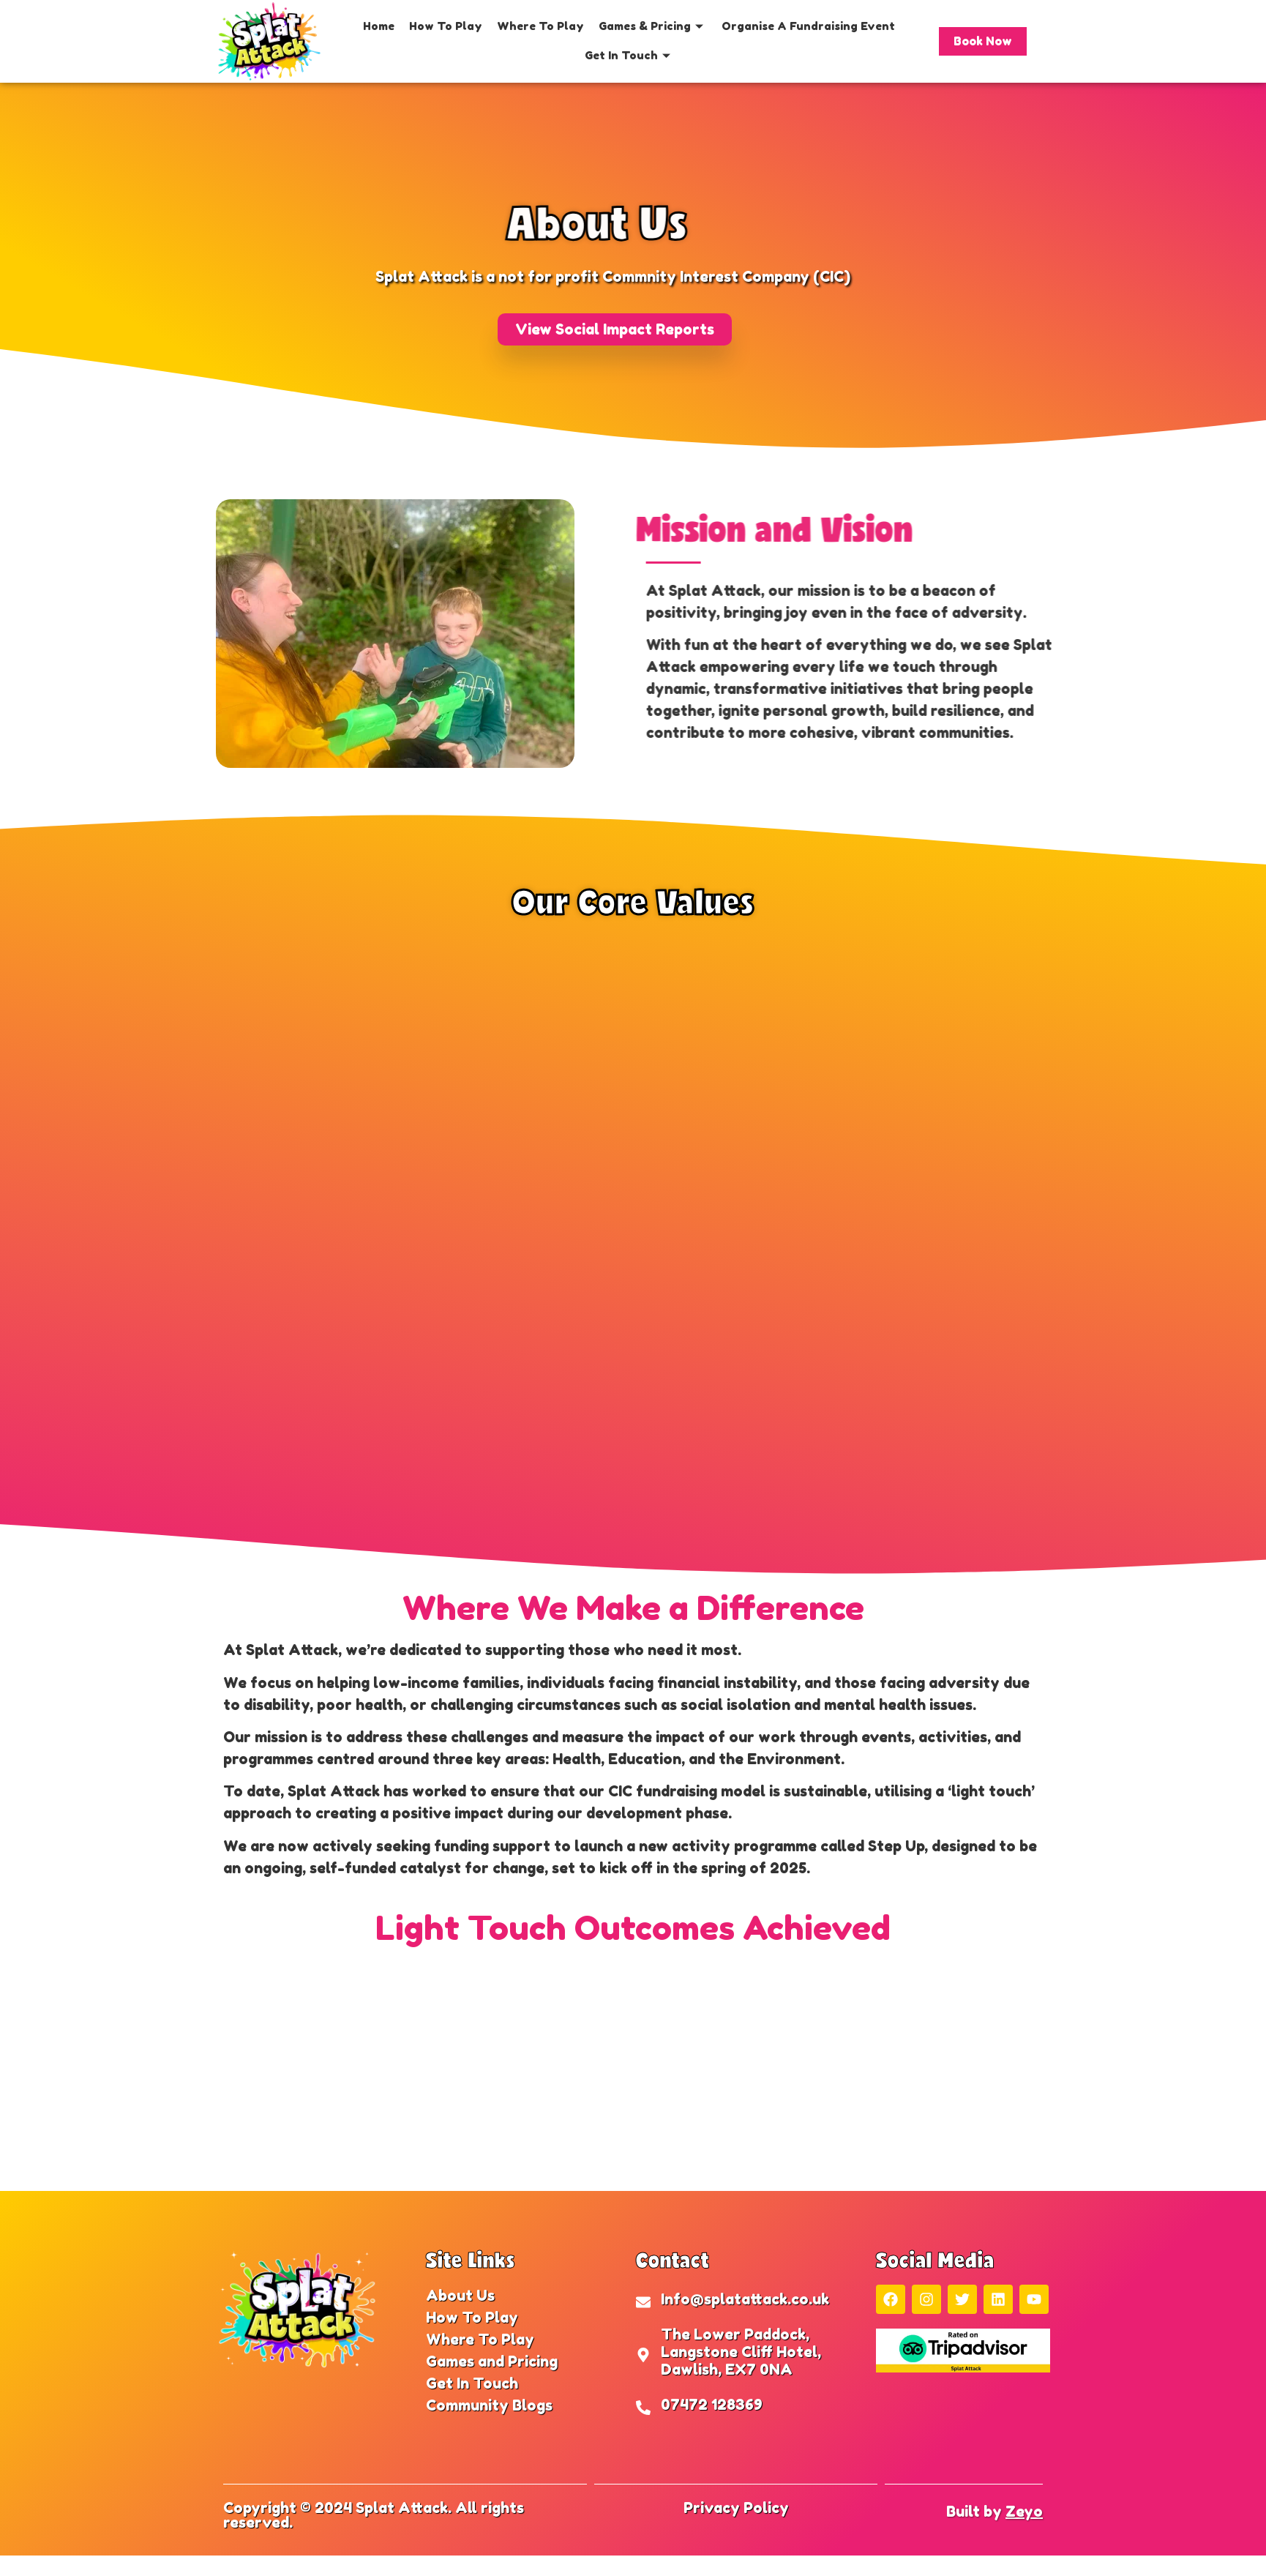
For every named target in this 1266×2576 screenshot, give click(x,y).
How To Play (445, 26)
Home (378, 26)
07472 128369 (712, 2404)
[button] (615, 329)
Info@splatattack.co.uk (745, 2299)
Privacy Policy (736, 2508)
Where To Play (540, 26)
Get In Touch (629, 55)
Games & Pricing (653, 26)
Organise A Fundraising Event (808, 26)
